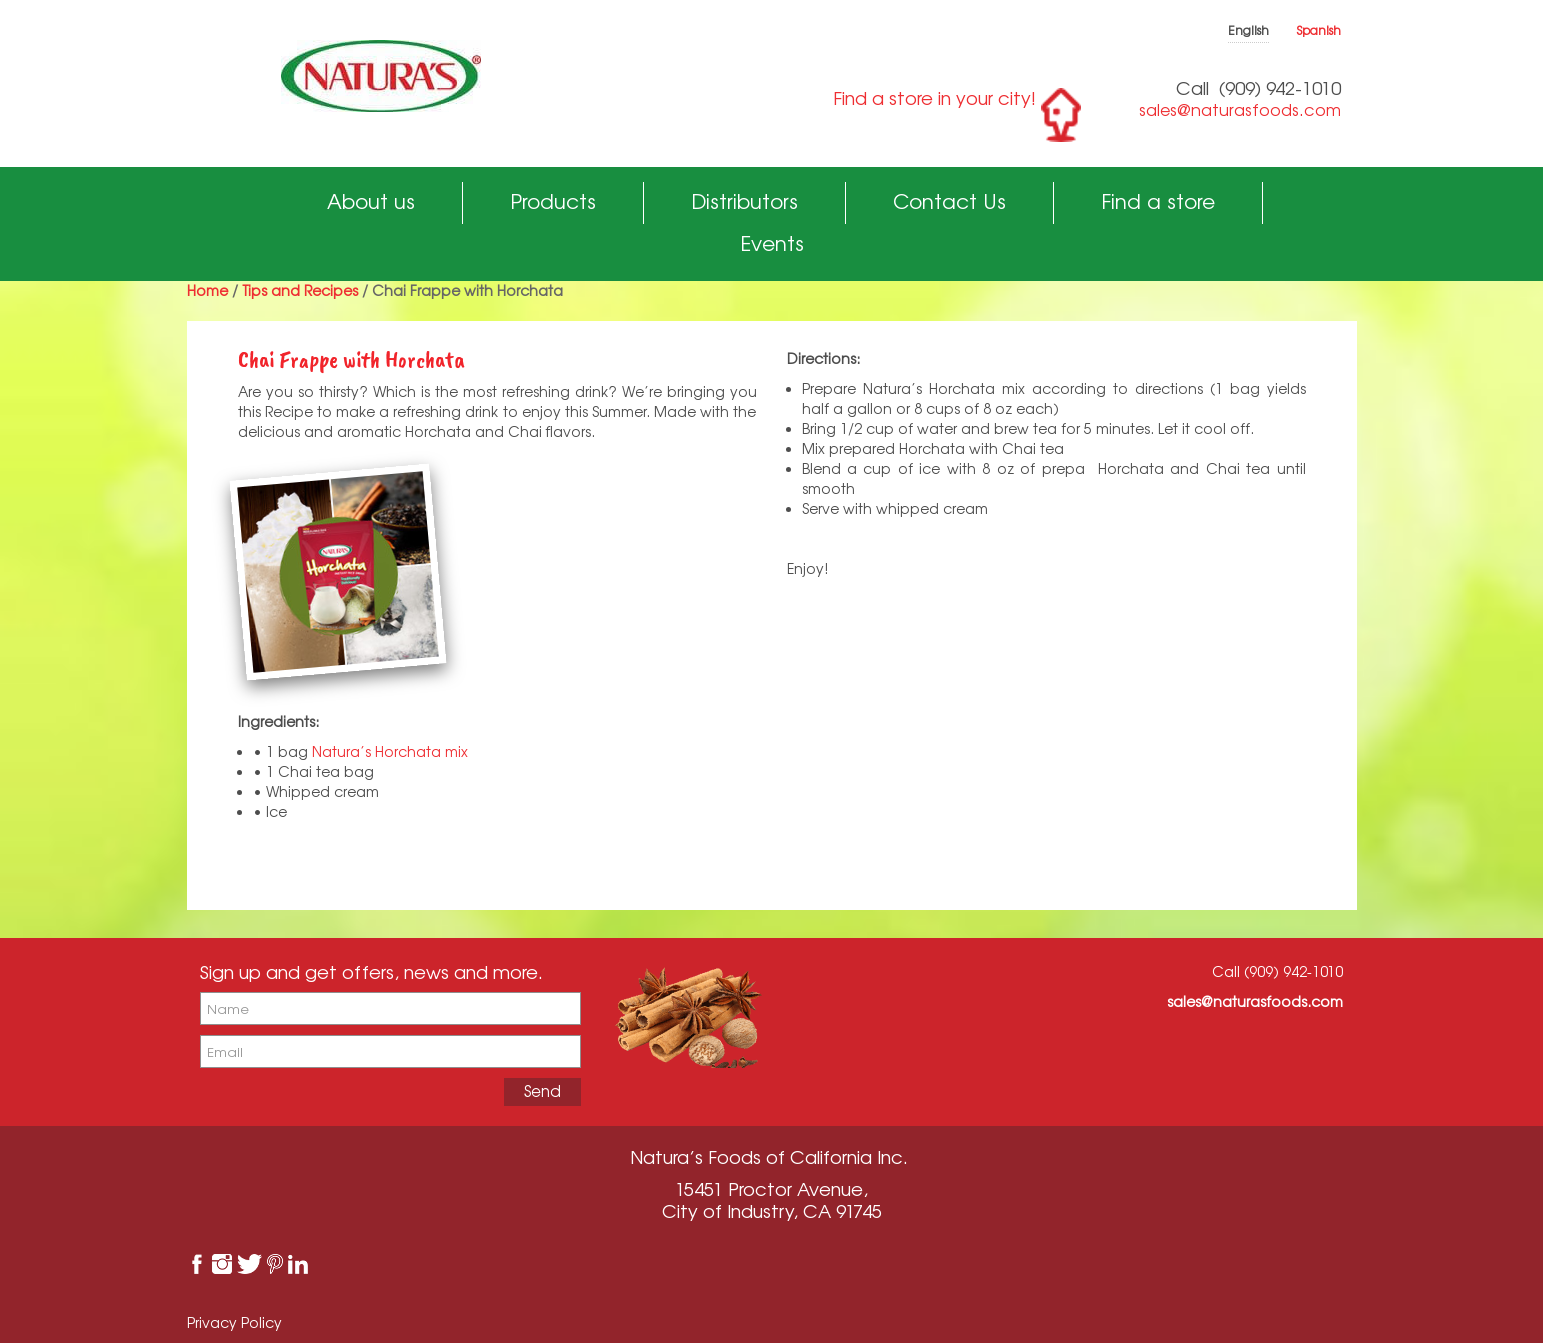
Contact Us (949, 201)
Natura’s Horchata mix (392, 751)
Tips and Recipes (300, 290)
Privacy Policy (234, 1322)
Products (553, 201)
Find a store (1158, 201)
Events (772, 243)
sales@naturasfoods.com (1240, 110)
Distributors (744, 201)
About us (371, 201)
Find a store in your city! (934, 98)
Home (207, 290)
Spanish (1319, 30)
